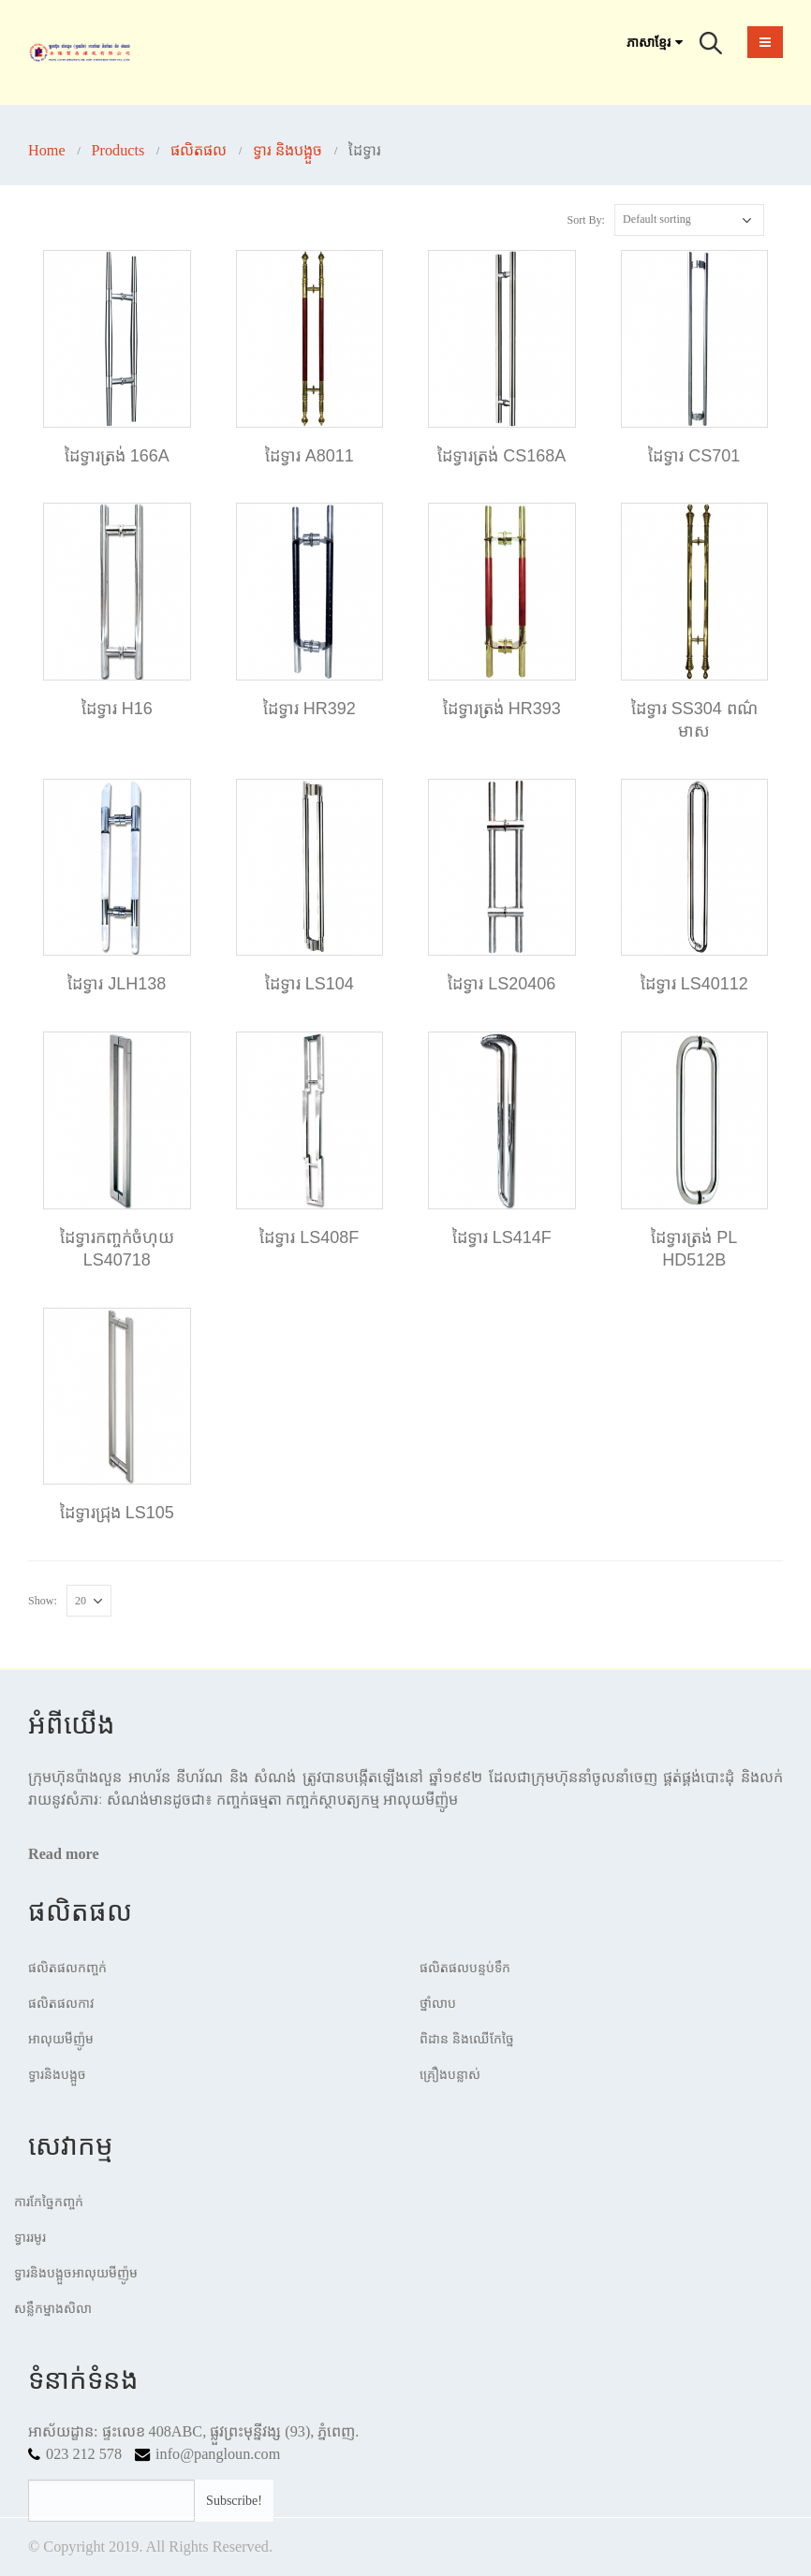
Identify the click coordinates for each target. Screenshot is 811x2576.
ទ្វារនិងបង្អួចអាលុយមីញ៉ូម (76, 2273)
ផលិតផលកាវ (61, 2004)
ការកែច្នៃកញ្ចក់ (48, 2202)
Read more (63, 1854)
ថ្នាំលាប (438, 2004)
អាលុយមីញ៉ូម (61, 2039)
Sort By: (586, 220)
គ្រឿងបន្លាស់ (450, 2075)
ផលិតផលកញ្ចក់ (67, 1968)
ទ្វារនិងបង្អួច (57, 2075)
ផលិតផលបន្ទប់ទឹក (465, 1968)
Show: (42, 1600)
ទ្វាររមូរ (30, 2238)
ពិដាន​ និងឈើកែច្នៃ (467, 2039)
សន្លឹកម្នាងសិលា (53, 2309)
